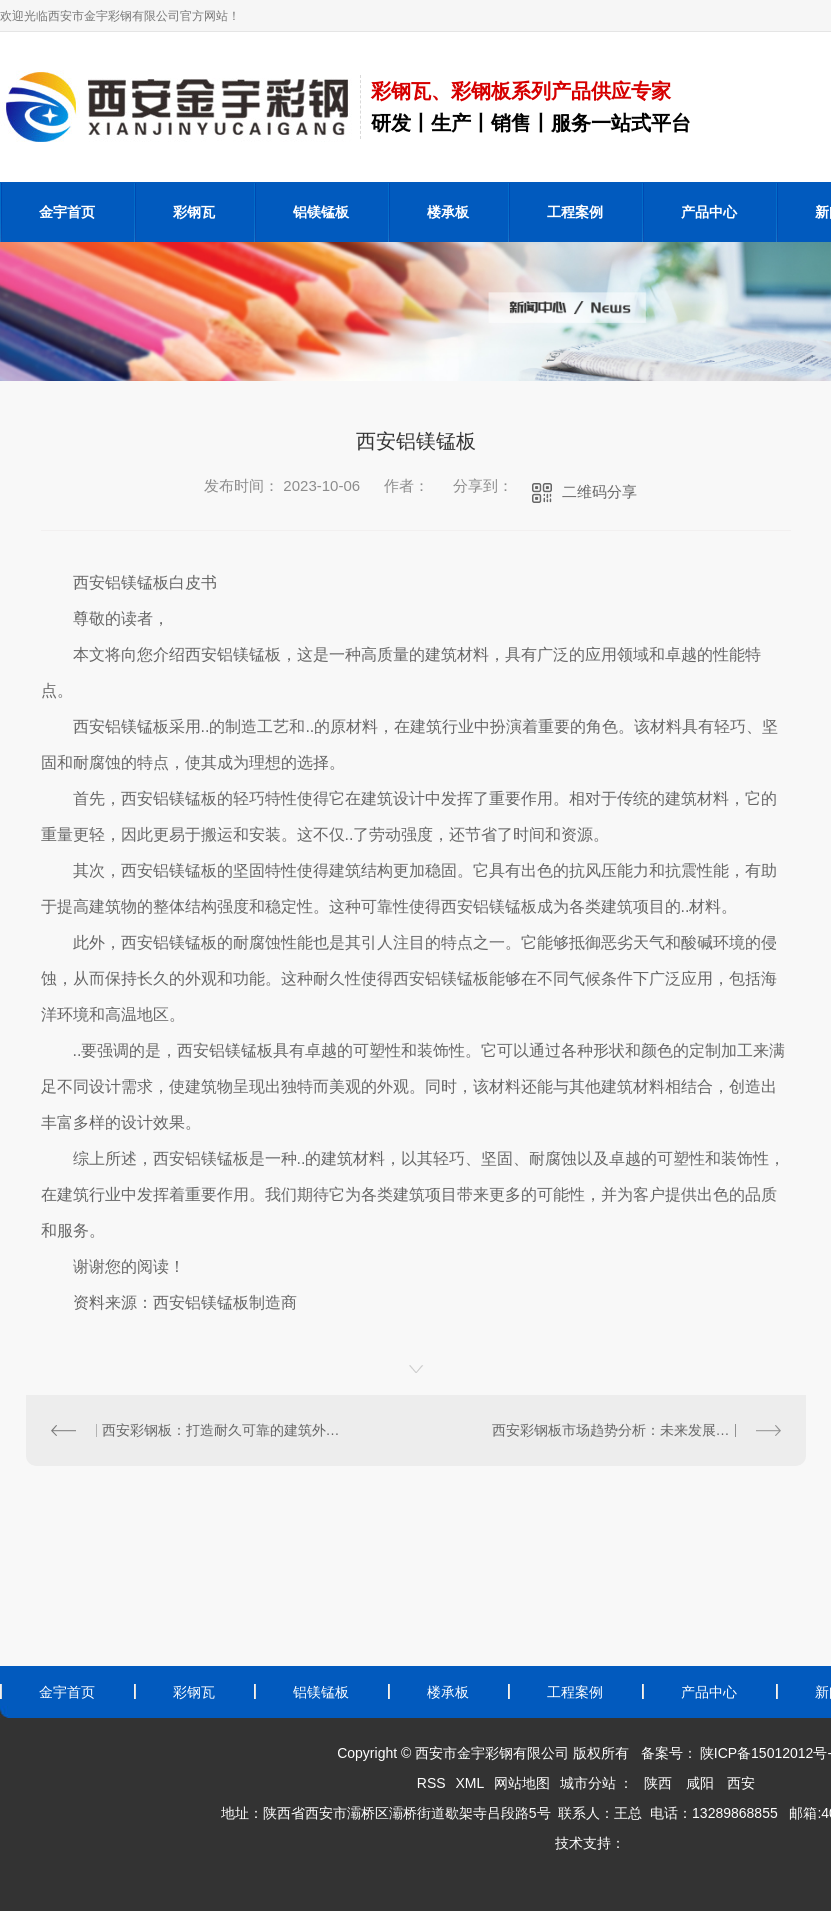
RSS (431, 1783)
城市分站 (588, 1783)
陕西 (658, 1783)
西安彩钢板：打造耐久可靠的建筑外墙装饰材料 (221, 1430)
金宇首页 (67, 212)
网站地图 (522, 1783)
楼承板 (448, 212)
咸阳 (700, 1783)
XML (469, 1783)
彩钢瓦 (194, 212)
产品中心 (709, 212)
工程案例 (575, 212)
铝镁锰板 (321, 212)
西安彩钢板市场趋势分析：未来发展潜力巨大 (632, 1430)
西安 (741, 1783)
